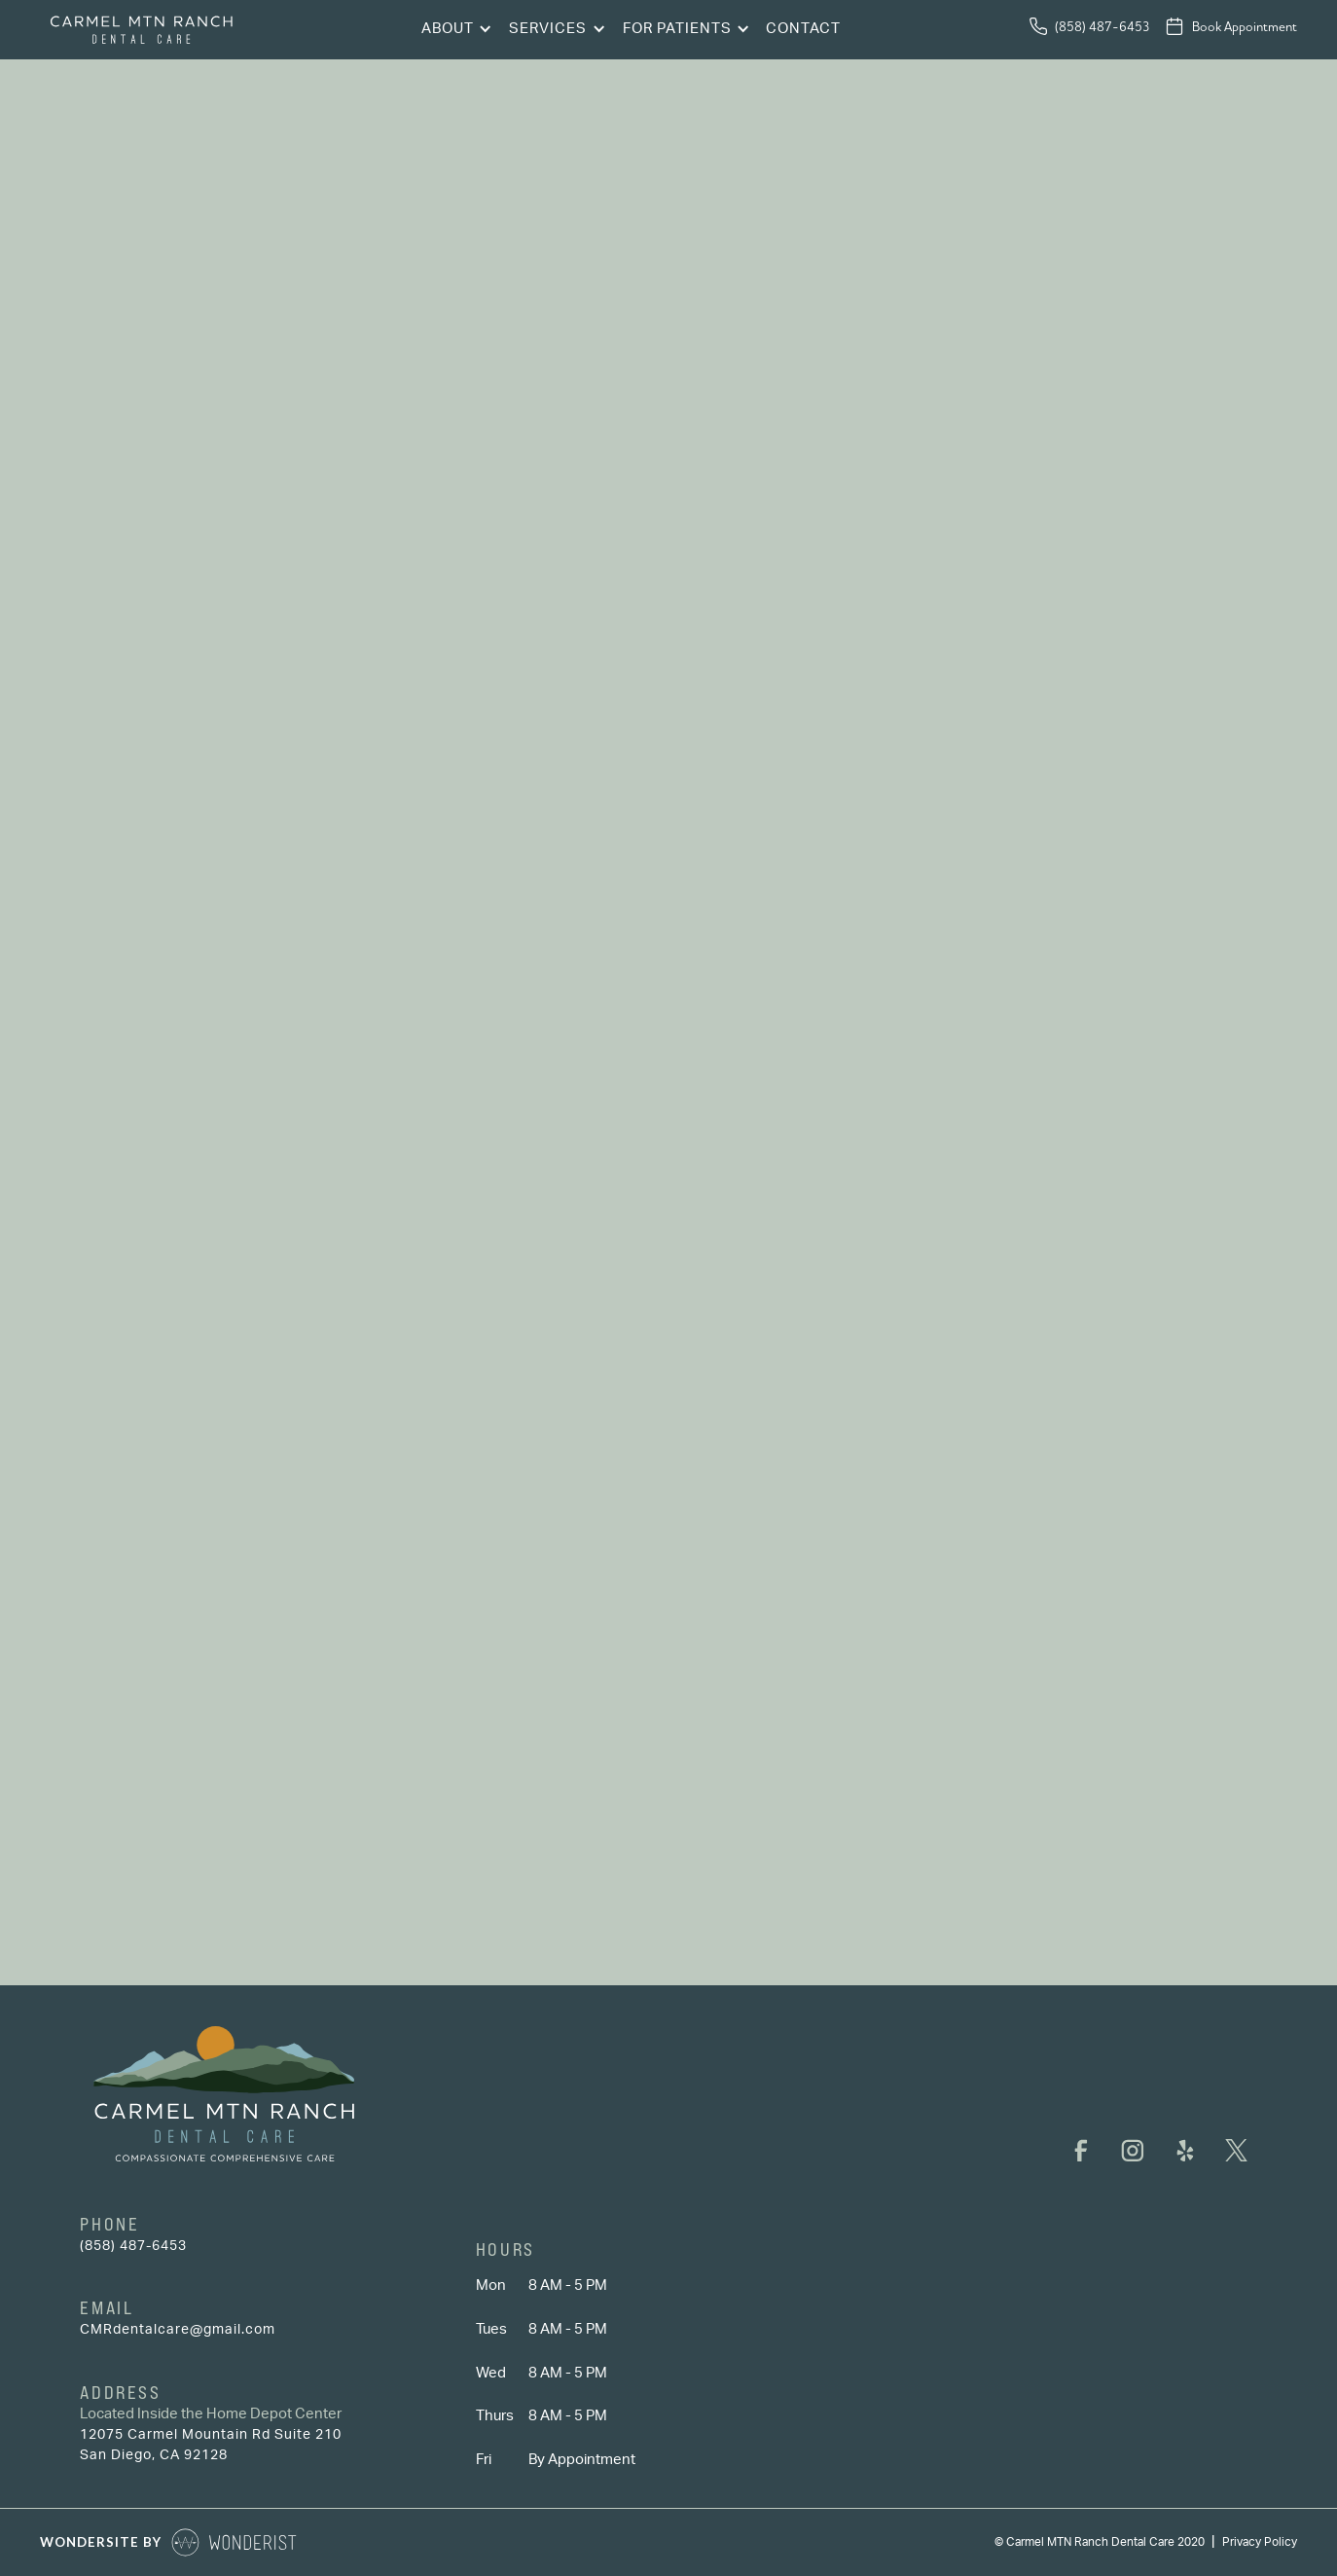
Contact (803, 28)
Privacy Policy (1259, 2542)
